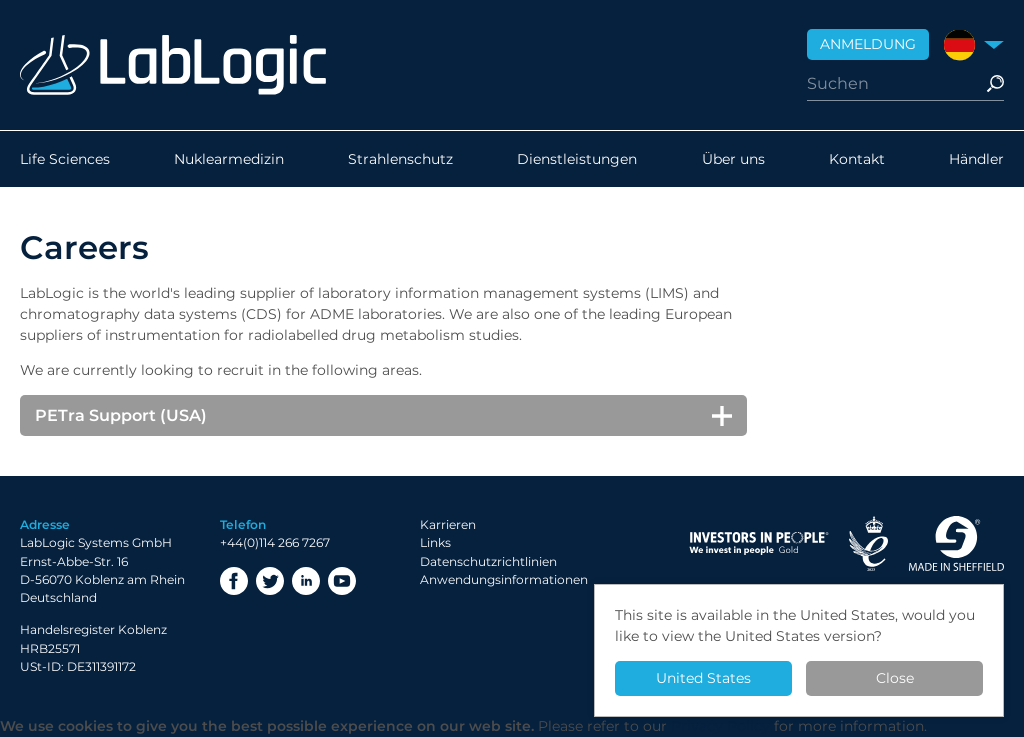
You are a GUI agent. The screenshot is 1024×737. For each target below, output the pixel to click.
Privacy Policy (720, 726)
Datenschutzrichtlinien (488, 561)
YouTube (342, 581)
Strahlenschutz (400, 159)
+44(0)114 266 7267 (275, 542)
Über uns (733, 159)
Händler (976, 159)
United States (703, 678)
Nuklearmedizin (229, 159)
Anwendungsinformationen (504, 579)
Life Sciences (65, 159)
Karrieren (448, 524)
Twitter (270, 581)
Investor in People (759, 543)
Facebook (234, 581)
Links (435, 542)
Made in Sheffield (956, 543)
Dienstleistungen (577, 159)
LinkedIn (306, 581)
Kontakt (857, 159)
